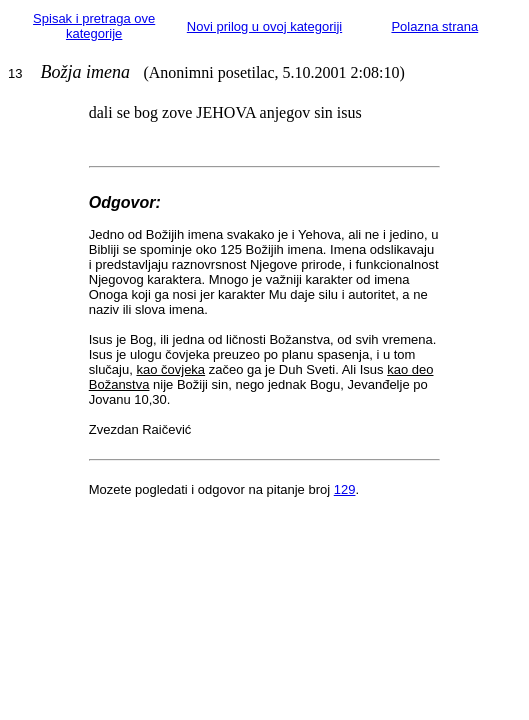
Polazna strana (434, 26)
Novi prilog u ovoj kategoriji (264, 26)
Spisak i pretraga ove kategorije (94, 26)
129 (345, 489)
